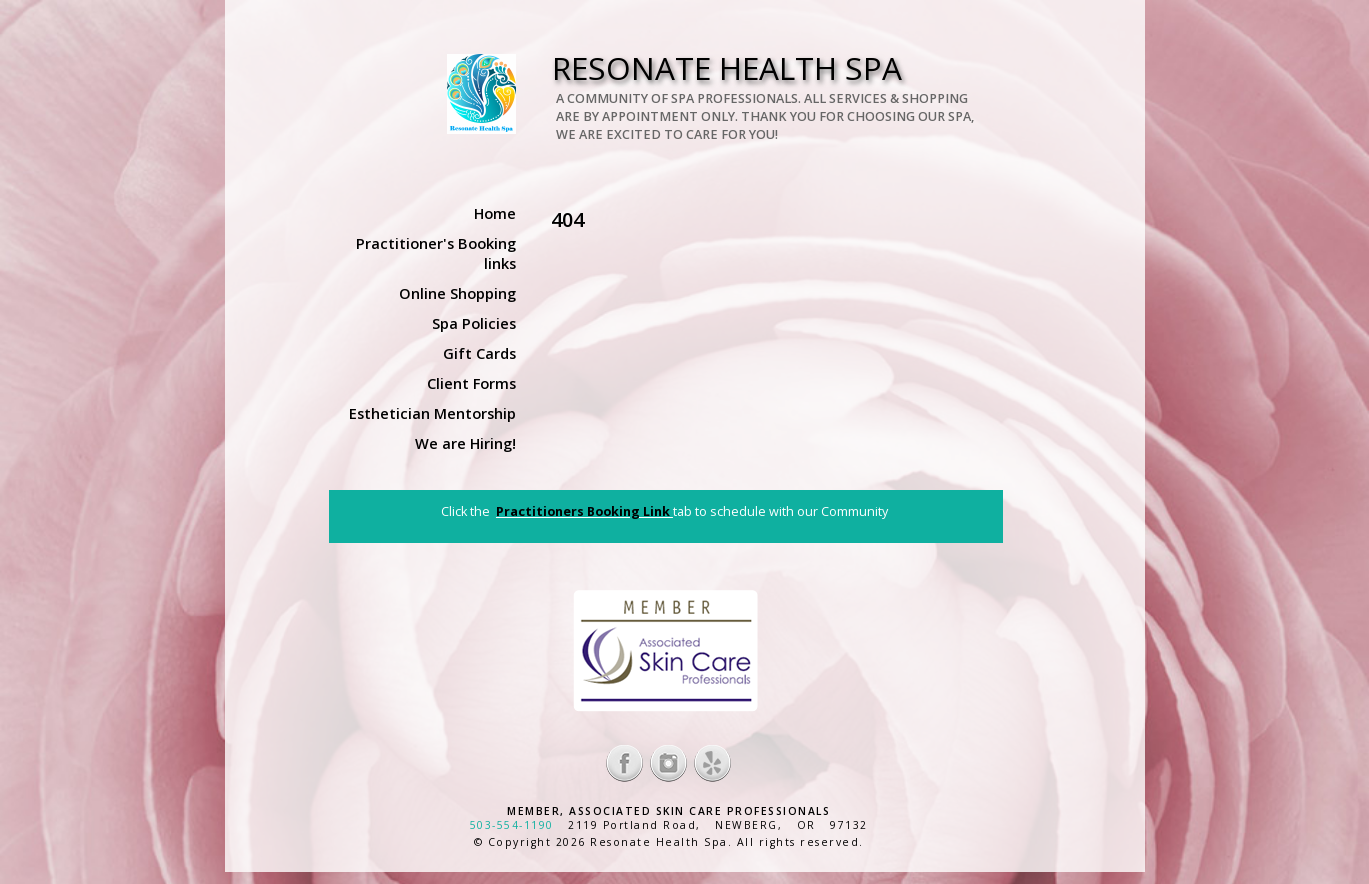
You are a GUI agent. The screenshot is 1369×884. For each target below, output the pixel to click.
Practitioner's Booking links (436, 253)
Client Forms (471, 383)
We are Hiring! (465, 443)
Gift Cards (479, 353)
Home (495, 213)
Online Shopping (457, 293)
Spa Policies (474, 323)
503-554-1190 (512, 825)
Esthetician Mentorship (432, 413)
